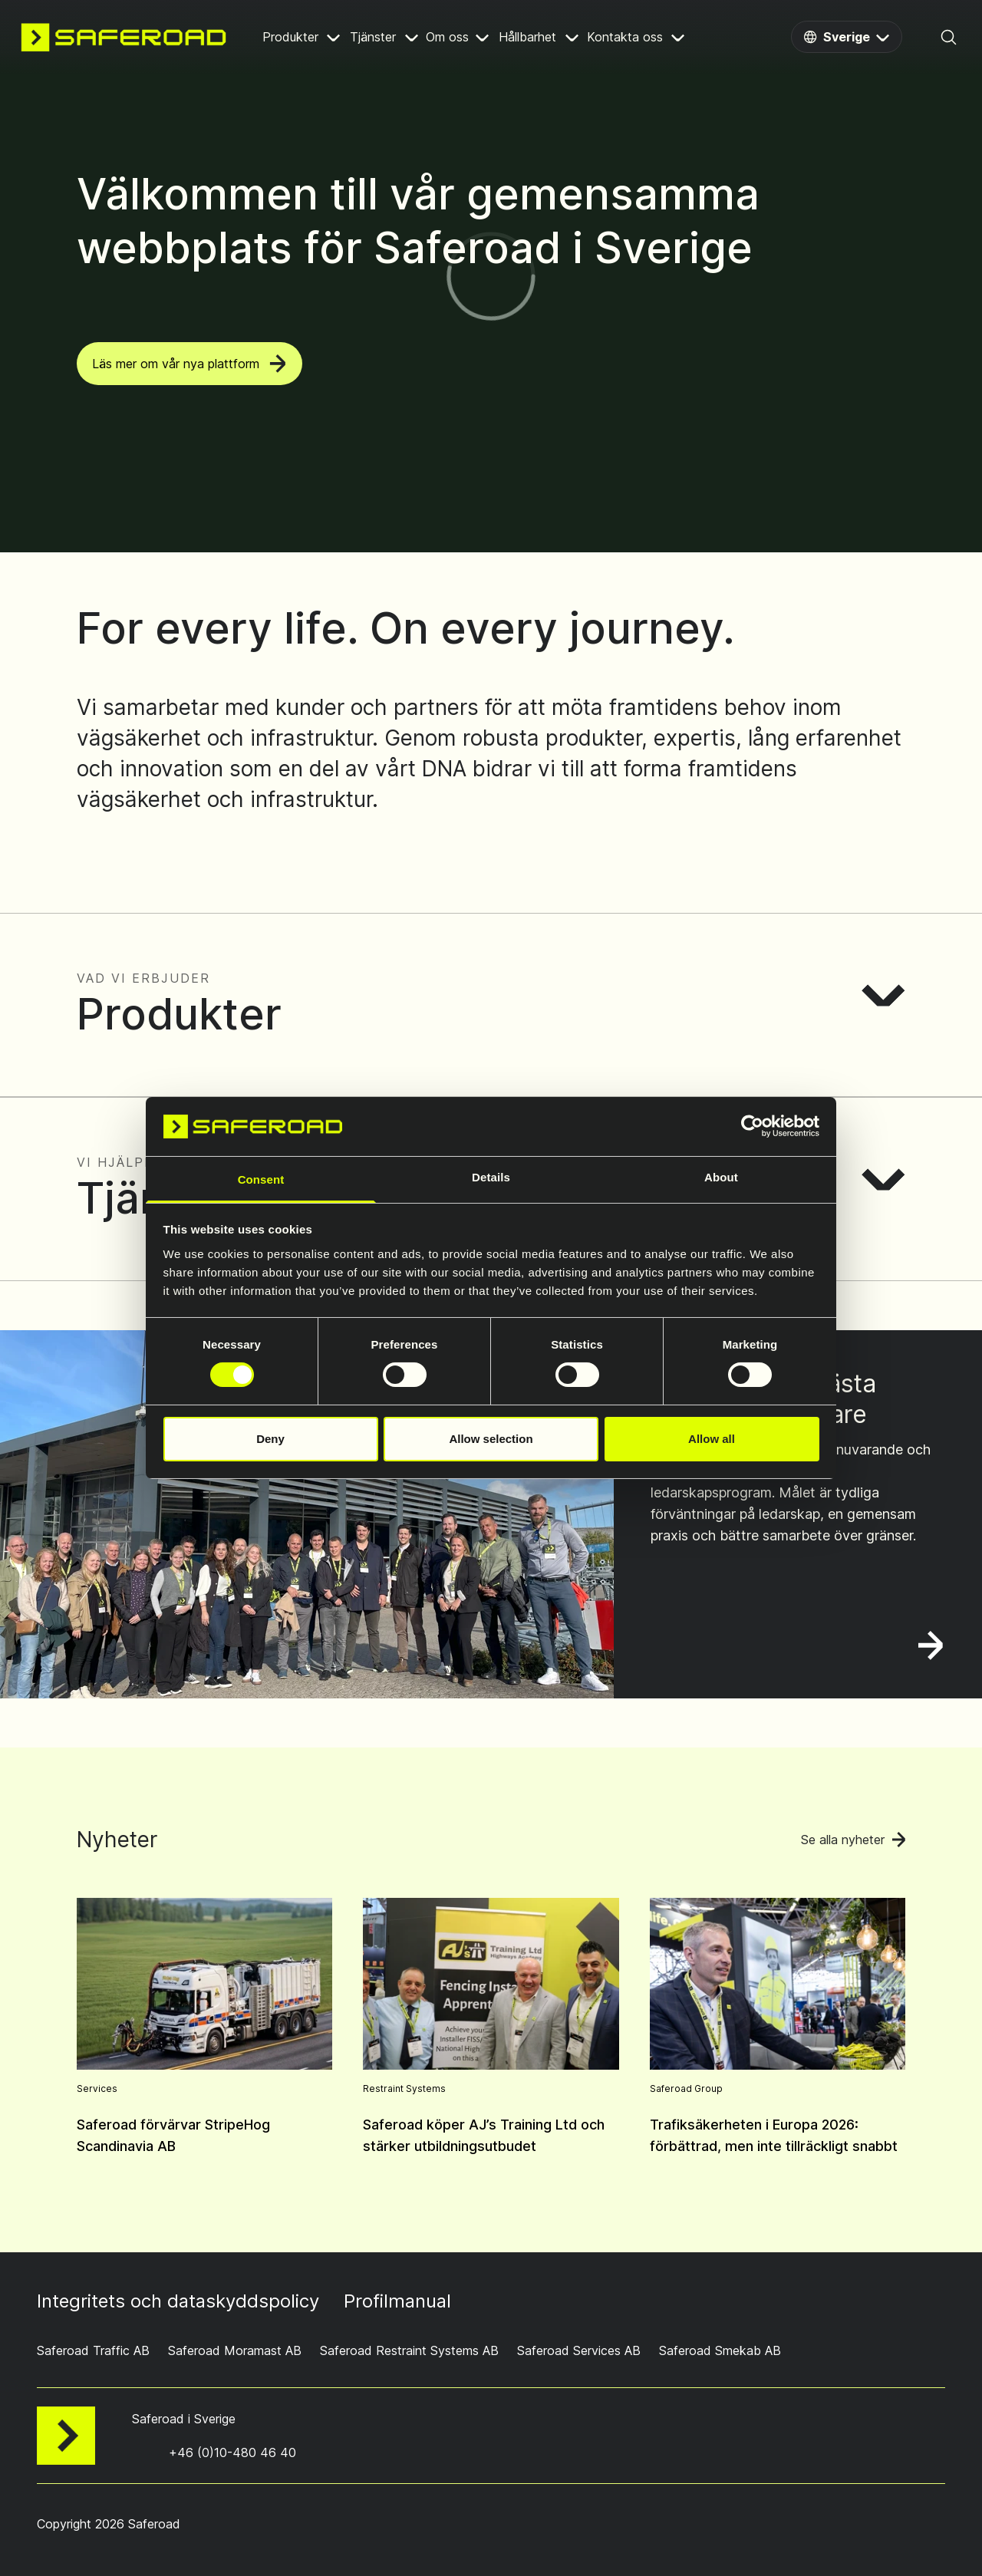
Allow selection (490, 1438)
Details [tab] (491, 1177)
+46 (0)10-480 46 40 (232, 2452)
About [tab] (721, 1177)
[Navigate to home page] (123, 37)
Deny (270, 1438)
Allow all (711, 1438)
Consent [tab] (261, 1179)
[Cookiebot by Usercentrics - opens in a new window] (752, 1126)
